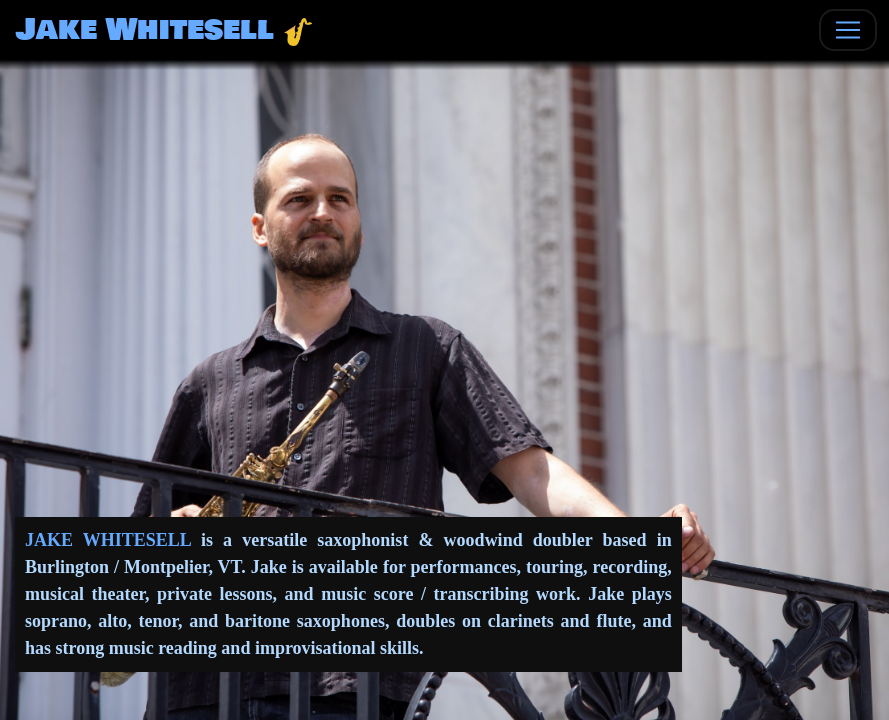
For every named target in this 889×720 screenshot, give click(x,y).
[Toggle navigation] (848, 30)
